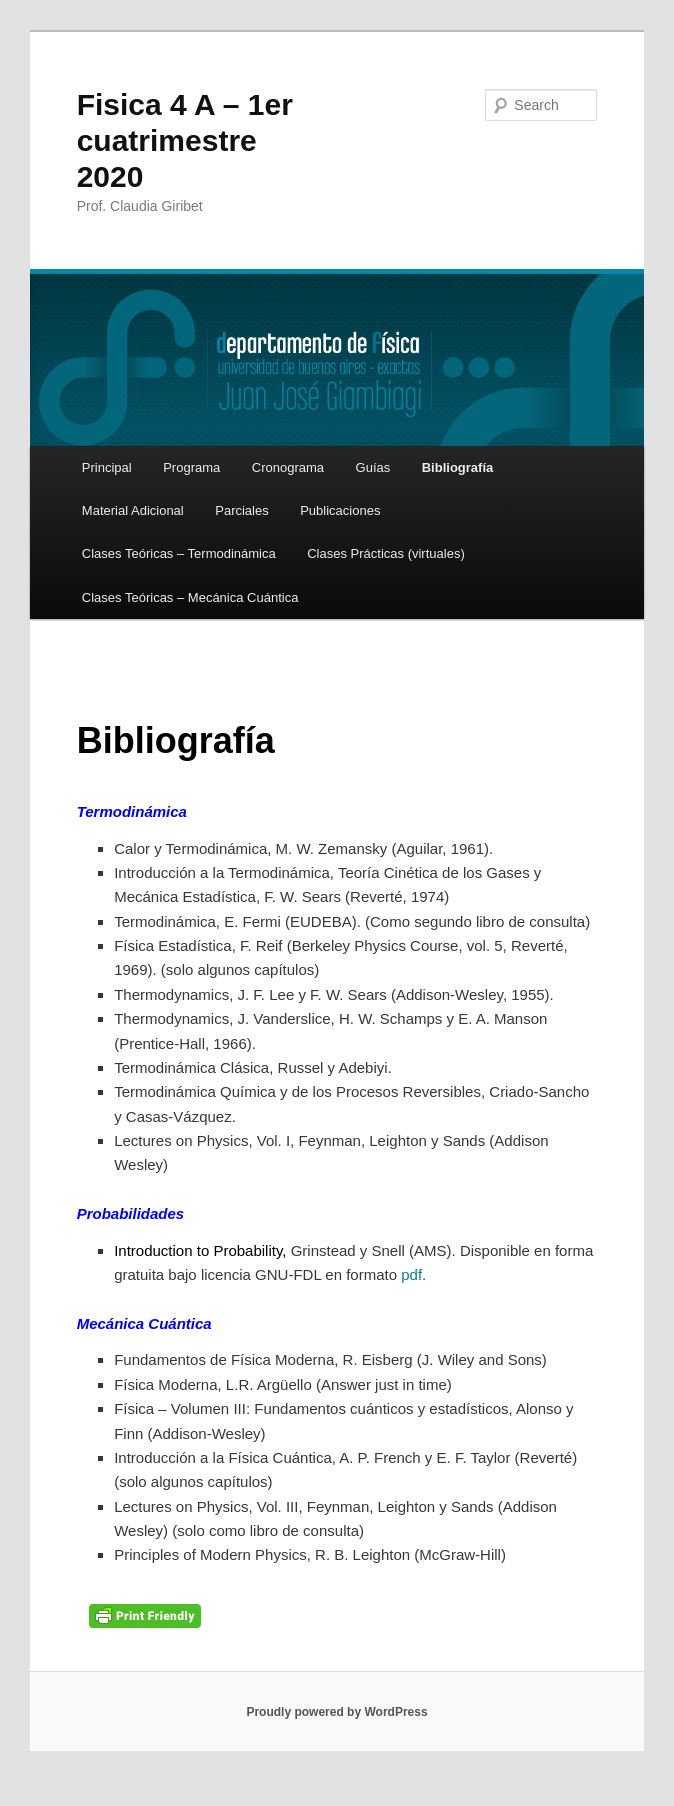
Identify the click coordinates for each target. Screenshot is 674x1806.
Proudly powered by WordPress (336, 1712)
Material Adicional (133, 510)
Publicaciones (340, 510)
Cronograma (288, 467)
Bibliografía (458, 467)
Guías (373, 467)
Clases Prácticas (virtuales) (386, 553)
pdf (411, 1274)
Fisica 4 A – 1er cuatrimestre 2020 (185, 140)
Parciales (241, 510)
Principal (107, 467)
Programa (191, 467)
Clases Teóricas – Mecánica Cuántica (190, 597)
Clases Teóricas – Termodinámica (179, 553)
